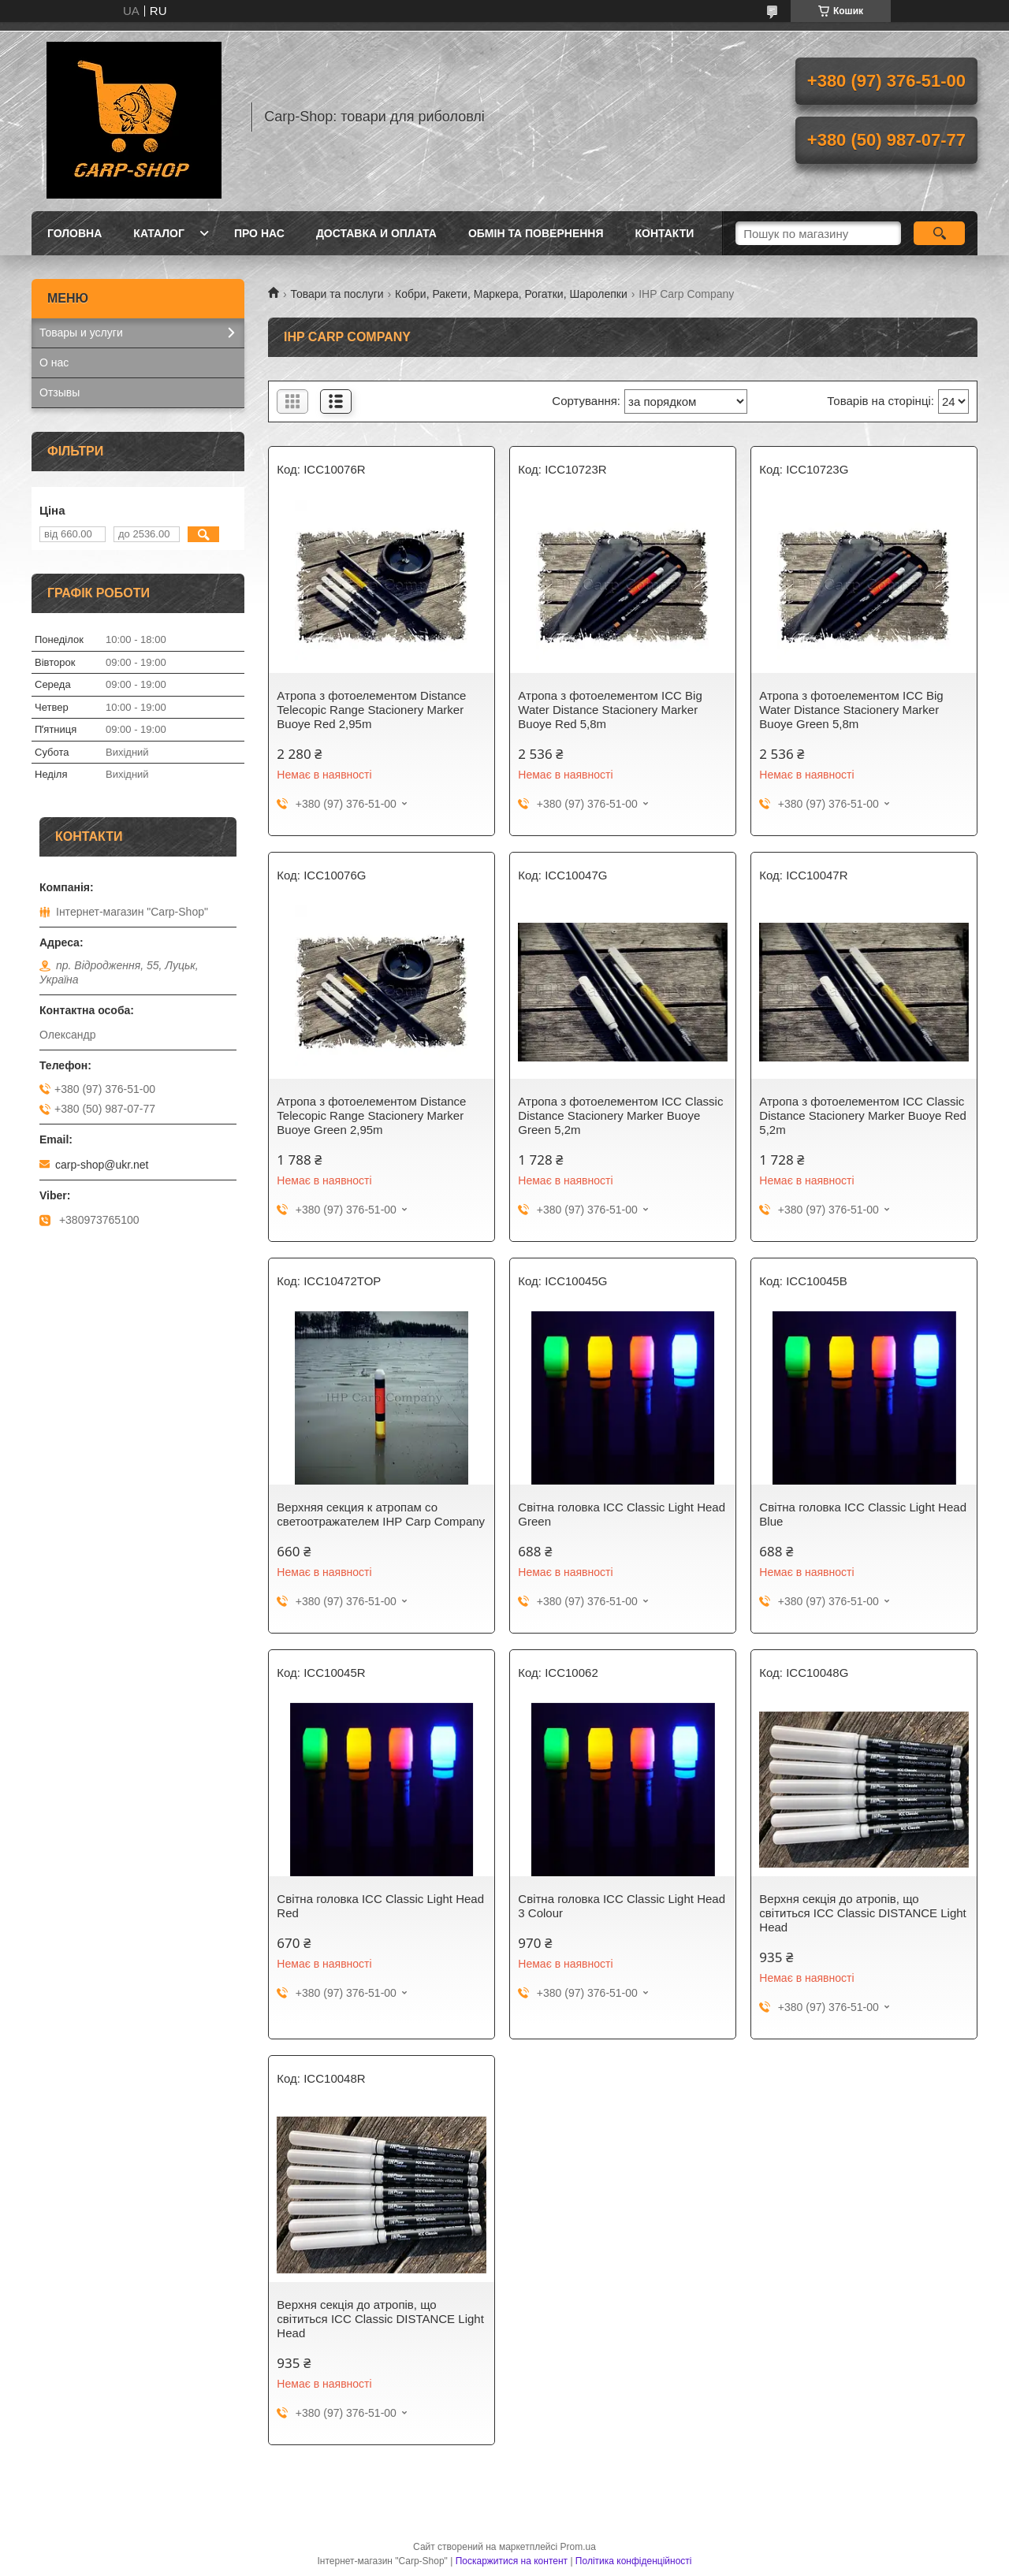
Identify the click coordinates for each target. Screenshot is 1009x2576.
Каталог (158, 233)
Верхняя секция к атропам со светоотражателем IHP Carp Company (381, 1514)
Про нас (259, 233)
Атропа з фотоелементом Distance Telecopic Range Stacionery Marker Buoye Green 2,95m (371, 1115)
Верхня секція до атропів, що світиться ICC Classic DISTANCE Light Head (862, 1913)
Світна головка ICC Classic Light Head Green (621, 1514)
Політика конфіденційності (633, 2561)
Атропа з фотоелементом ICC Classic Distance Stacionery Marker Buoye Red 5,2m (862, 1115)
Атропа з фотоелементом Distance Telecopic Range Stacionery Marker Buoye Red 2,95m (371, 709)
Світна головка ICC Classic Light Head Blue (862, 1514)
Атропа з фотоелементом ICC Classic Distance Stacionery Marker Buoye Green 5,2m (620, 1115)
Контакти (664, 233)
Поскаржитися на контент (512, 2561)
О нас (54, 362)
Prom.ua (578, 2546)
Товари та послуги (336, 294)
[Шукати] (939, 233)
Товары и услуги (81, 332)
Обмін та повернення (536, 233)
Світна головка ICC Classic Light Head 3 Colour (621, 1906)
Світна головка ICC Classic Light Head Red (380, 1906)
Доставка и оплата (376, 233)
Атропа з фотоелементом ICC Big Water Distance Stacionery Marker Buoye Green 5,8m (851, 709)
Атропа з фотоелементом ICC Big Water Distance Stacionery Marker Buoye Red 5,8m (610, 709)
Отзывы (59, 392)
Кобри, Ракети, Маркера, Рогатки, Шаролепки (511, 294)
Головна (74, 233)
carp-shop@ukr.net (102, 1164)
